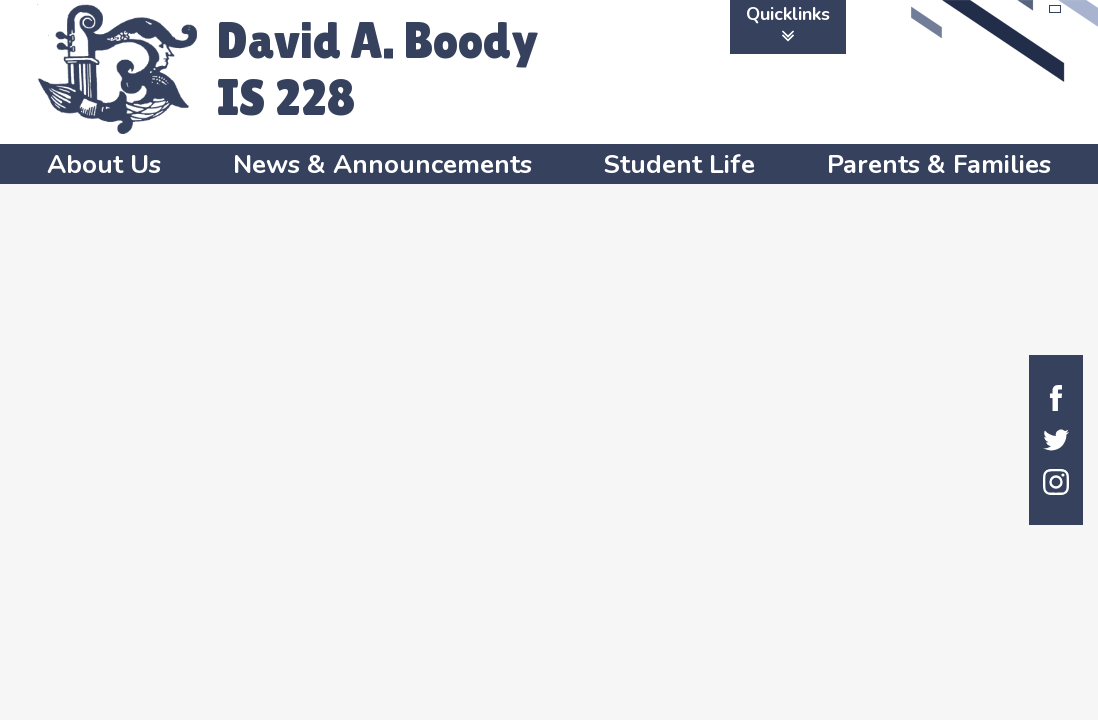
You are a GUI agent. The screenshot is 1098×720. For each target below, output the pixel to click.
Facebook (1056, 398)
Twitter (1056, 440)
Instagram (1056, 482)
